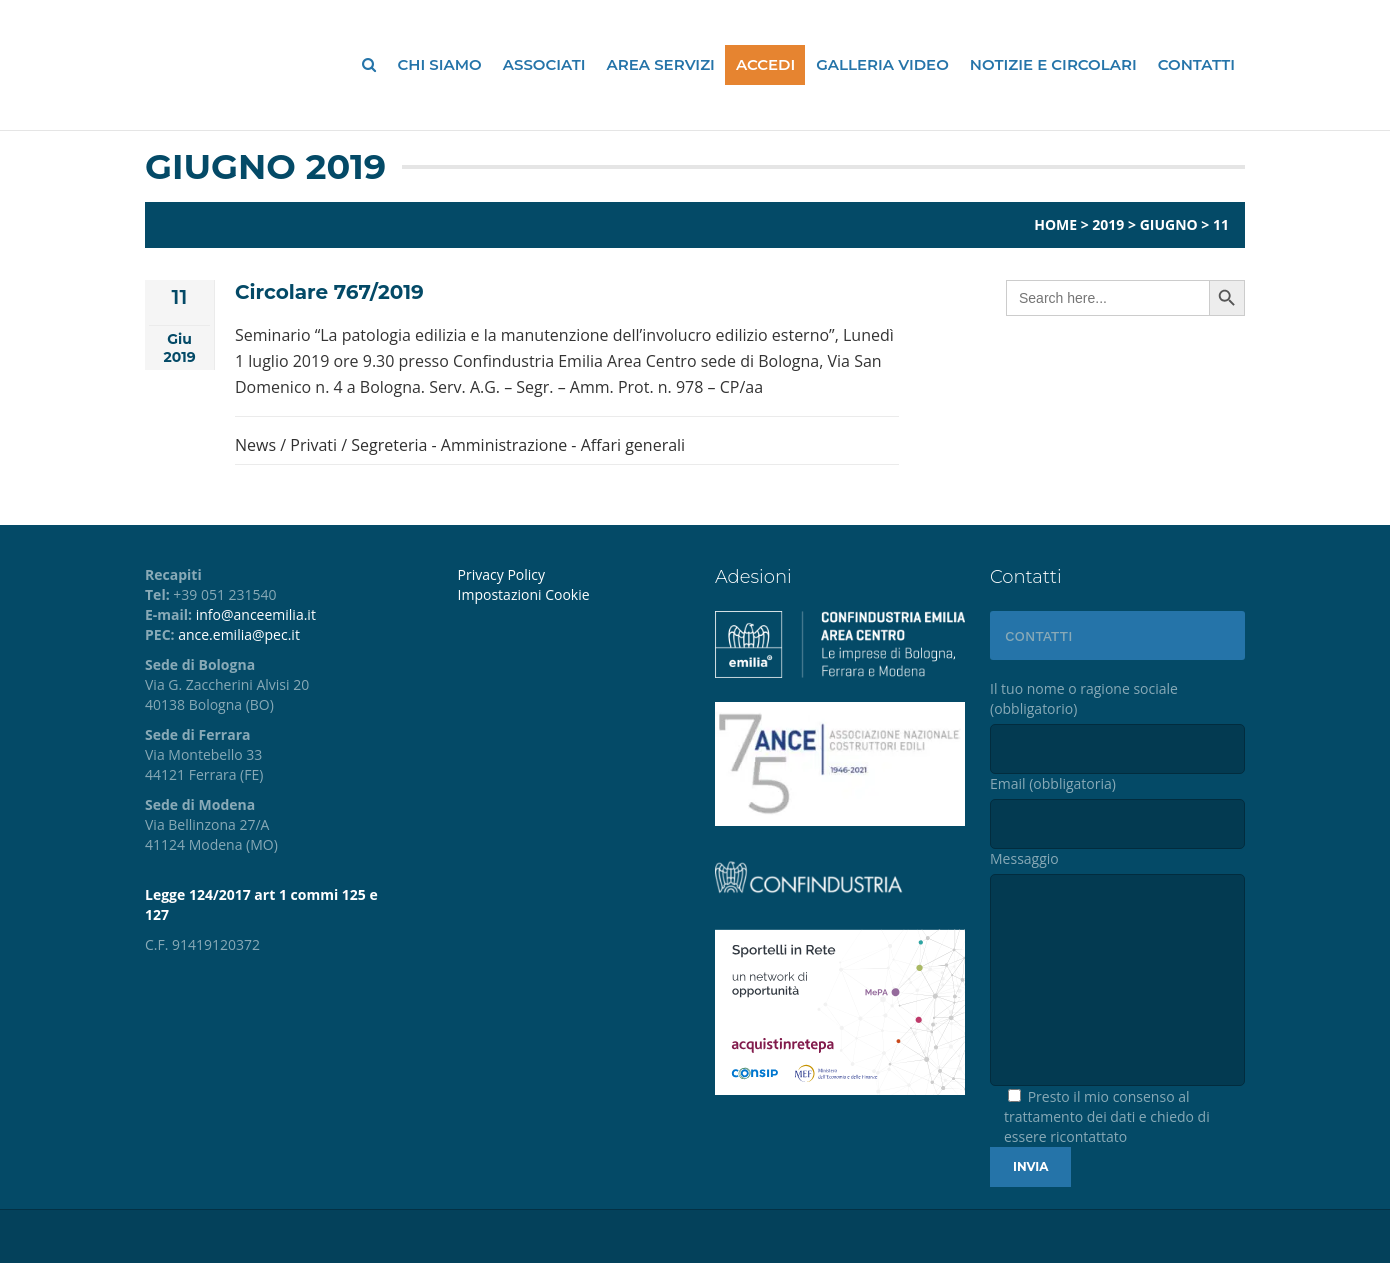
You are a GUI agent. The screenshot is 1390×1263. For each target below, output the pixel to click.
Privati (313, 445)
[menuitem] (571, 595)
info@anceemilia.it (256, 614)
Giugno (1169, 224)
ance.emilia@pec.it (239, 634)
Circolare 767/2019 (329, 292)
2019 (1108, 224)
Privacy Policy (501, 574)
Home (1055, 224)
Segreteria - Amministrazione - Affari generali (518, 445)
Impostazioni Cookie (524, 594)
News (255, 445)
